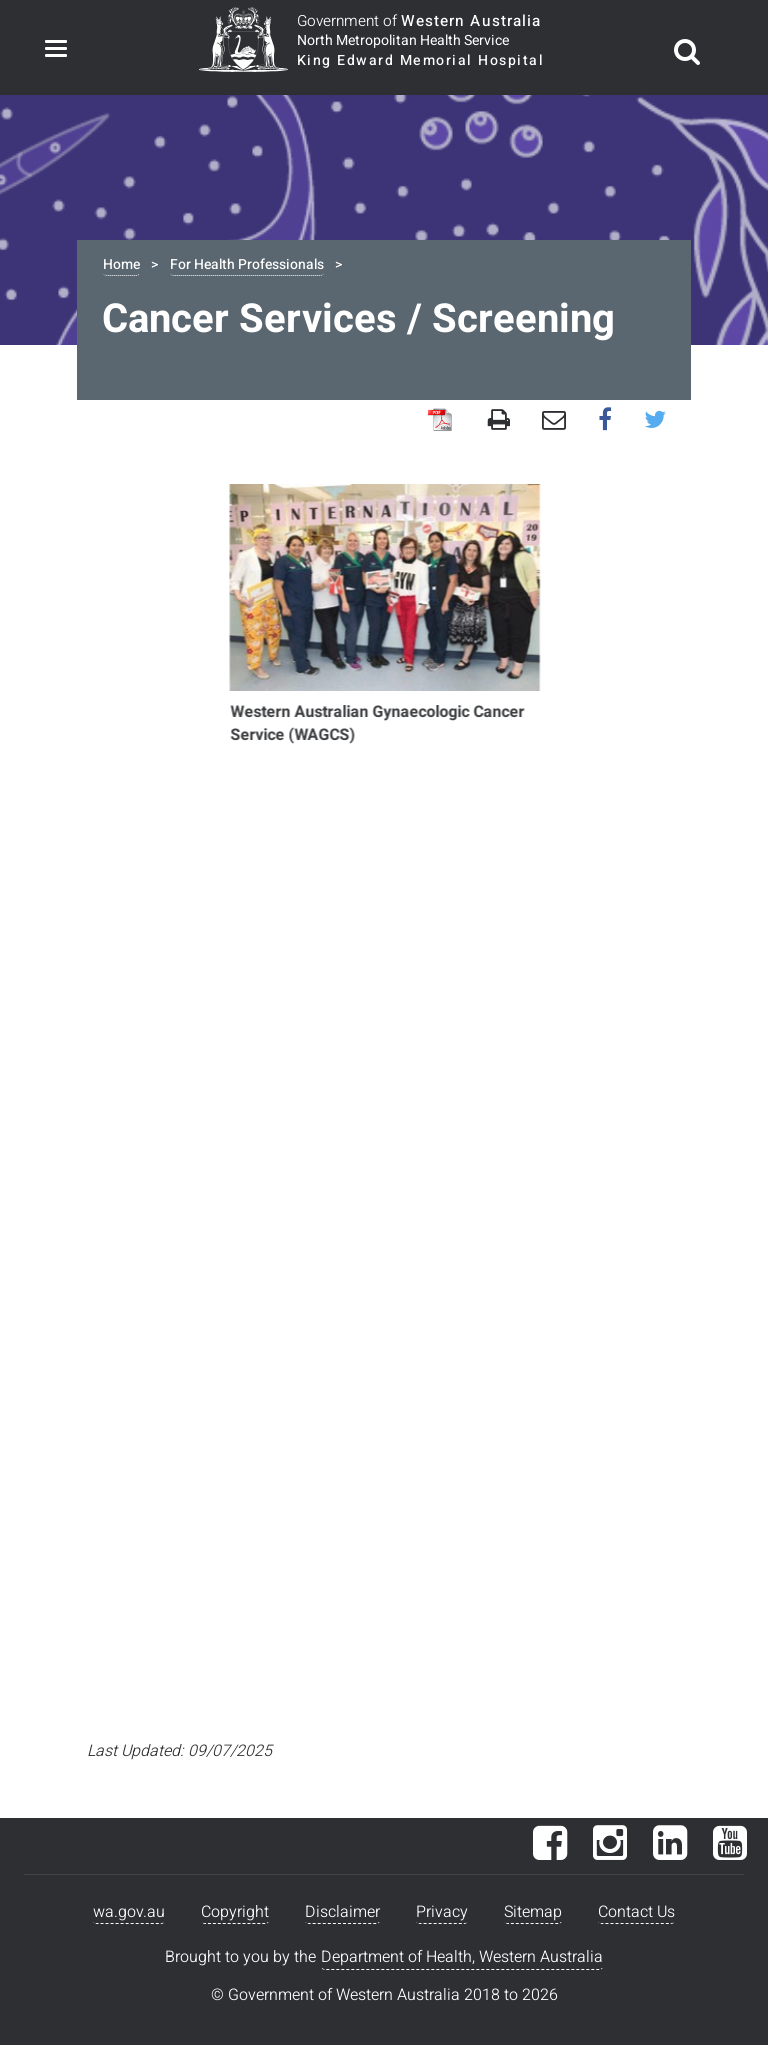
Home (121, 264)
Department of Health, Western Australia (462, 1957)
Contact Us (636, 1912)
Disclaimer (342, 1912)
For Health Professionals (247, 264)
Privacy (442, 1912)
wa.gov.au (129, 1912)
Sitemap (533, 1912)
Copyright (235, 1912)
